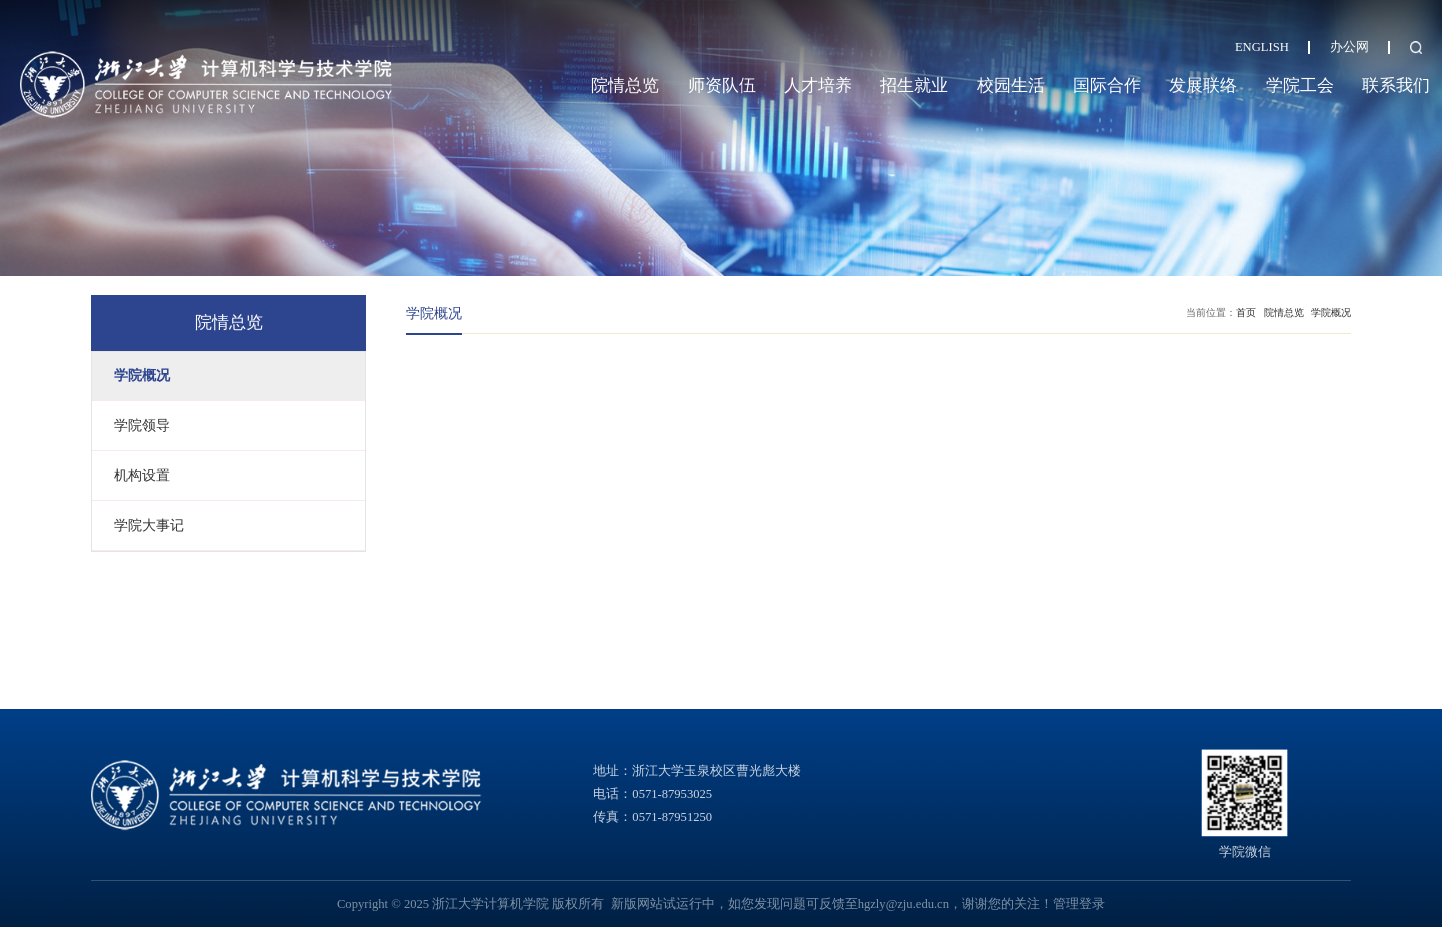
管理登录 (1079, 904)
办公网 (1349, 47)
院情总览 (625, 85)
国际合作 (1107, 85)
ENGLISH (1262, 47)
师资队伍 (722, 85)
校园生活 (1011, 85)
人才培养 (818, 85)
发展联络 (1203, 85)
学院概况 (1331, 312)
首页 (1246, 312)
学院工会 (1300, 85)
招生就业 (914, 85)
